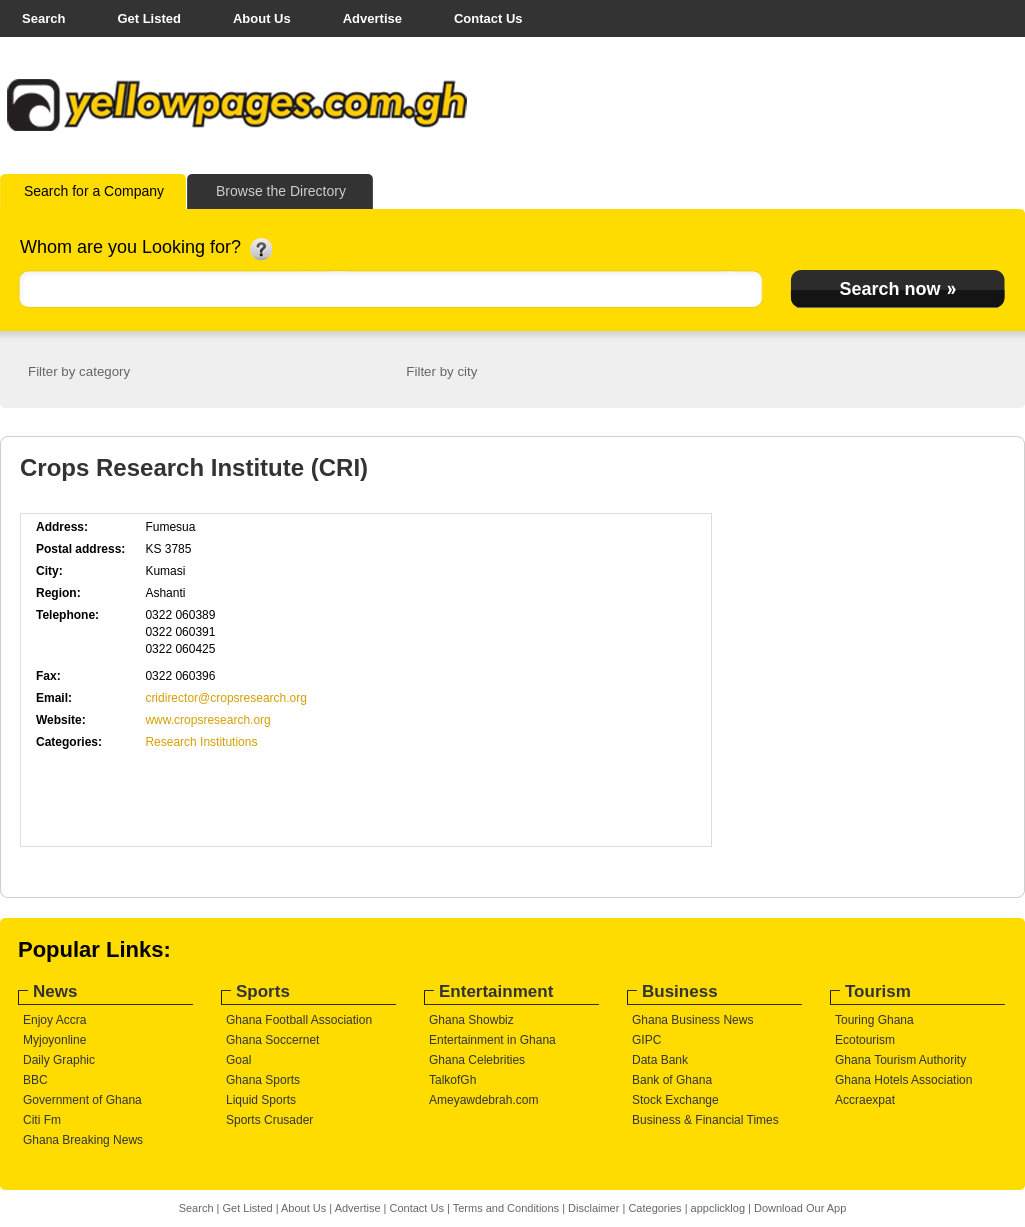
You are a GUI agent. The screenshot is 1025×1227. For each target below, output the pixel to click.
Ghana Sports (263, 1080)
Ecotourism (865, 1040)
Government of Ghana (82, 1100)
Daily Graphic (59, 1060)
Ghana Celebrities (477, 1060)
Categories (654, 1208)
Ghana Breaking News (83, 1140)
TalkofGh (452, 1080)
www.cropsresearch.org (207, 720)
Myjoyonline (54, 1040)
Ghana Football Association (299, 1020)
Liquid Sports (261, 1100)
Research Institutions (201, 742)
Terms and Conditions (506, 1208)
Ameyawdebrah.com (483, 1100)
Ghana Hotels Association (903, 1080)
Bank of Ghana (672, 1080)
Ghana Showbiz (471, 1020)
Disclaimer (593, 1208)
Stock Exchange (675, 1100)
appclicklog (718, 1208)
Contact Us (488, 18)
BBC (35, 1080)
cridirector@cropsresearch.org (226, 698)
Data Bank (660, 1060)
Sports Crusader (269, 1120)
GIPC (646, 1040)
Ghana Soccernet (272, 1040)
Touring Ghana (874, 1020)
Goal (238, 1060)
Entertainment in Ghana (492, 1040)
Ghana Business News (692, 1020)
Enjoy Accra (54, 1020)
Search (43, 18)
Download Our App (800, 1208)
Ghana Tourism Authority (900, 1060)
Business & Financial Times (705, 1120)
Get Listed (149, 18)
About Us (262, 18)
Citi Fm (42, 1120)
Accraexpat (865, 1100)
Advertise (372, 18)
